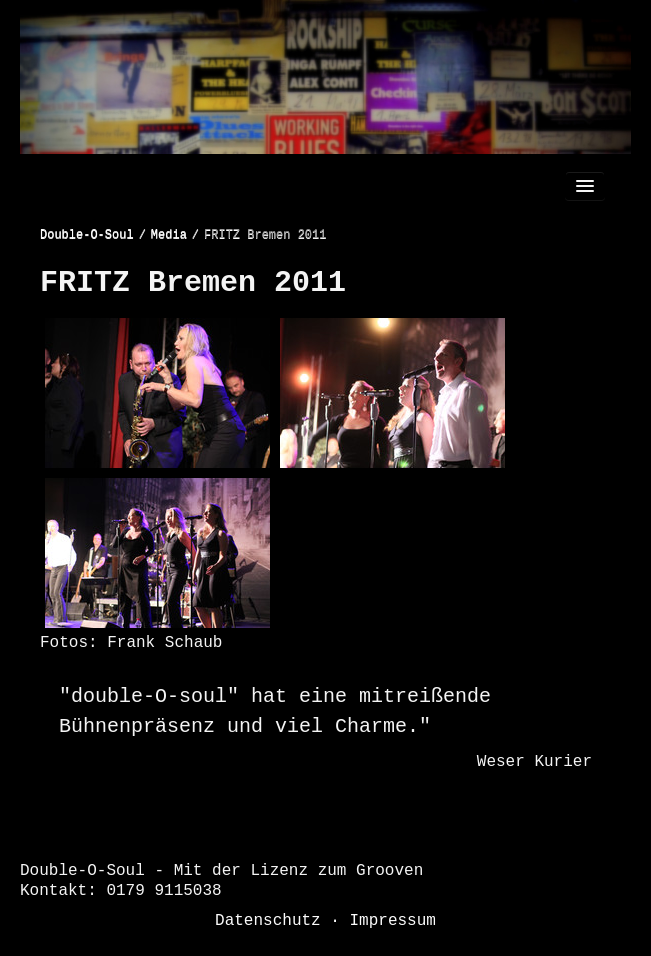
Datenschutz (268, 921)
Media (169, 235)
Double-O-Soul (87, 235)
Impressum (393, 921)
